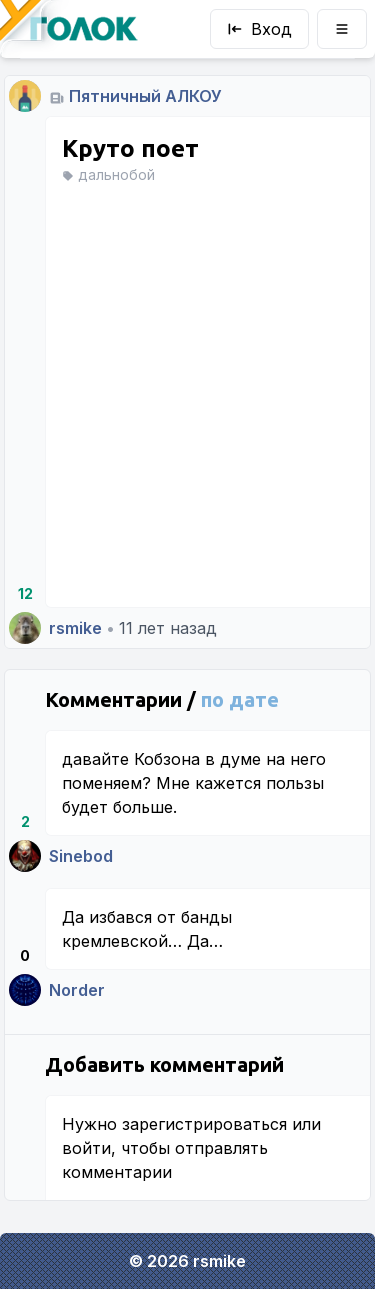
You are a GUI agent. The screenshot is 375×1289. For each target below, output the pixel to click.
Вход (259, 29)
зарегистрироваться (204, 1124)
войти (86, 1148)
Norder (77, 990)
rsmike (75, 628)
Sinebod (81, 856)
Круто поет (130, 148)
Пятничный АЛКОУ (145, 96)
